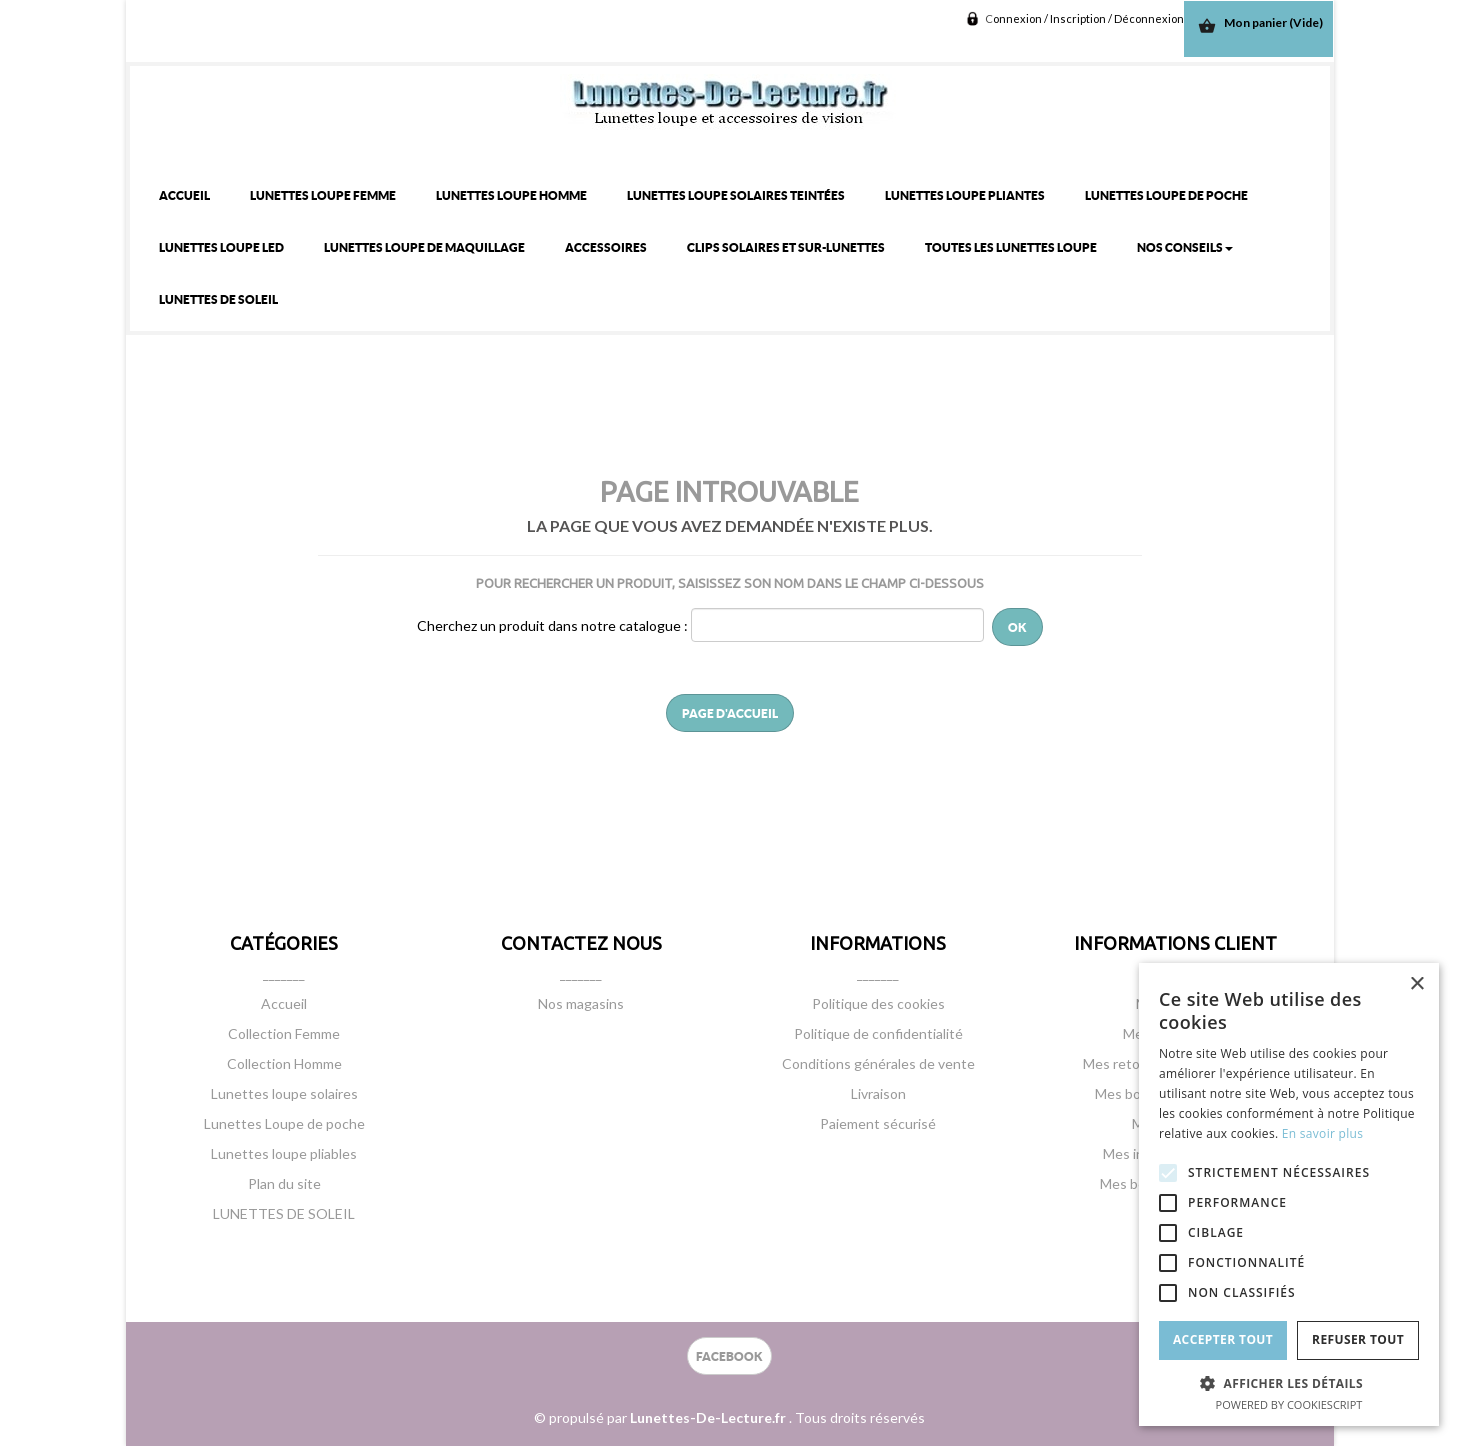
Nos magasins (581, 1003)
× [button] (1416, 984)
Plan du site (284, 1183)
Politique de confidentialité (878, 1033)
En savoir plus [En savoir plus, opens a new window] (1322, 1133)
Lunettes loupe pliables (284, 1153)
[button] (1289, 1382)
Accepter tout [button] (1223, 1339)
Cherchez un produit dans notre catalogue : (552, 625)
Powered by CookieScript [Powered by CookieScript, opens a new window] (1289, 1404)
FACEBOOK (729, 1356)
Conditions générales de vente (878, 1063)
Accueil (284, 1003)
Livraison (878, 1093)
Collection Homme (284, 1063)
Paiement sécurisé (878, 1123)
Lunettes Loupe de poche (284, 1123)
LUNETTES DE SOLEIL (284, 1213)
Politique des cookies (878, 1003)
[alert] (1289, 1194)
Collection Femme (284, 1033)
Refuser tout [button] (1358, 1339)
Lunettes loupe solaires (284, 1093)
